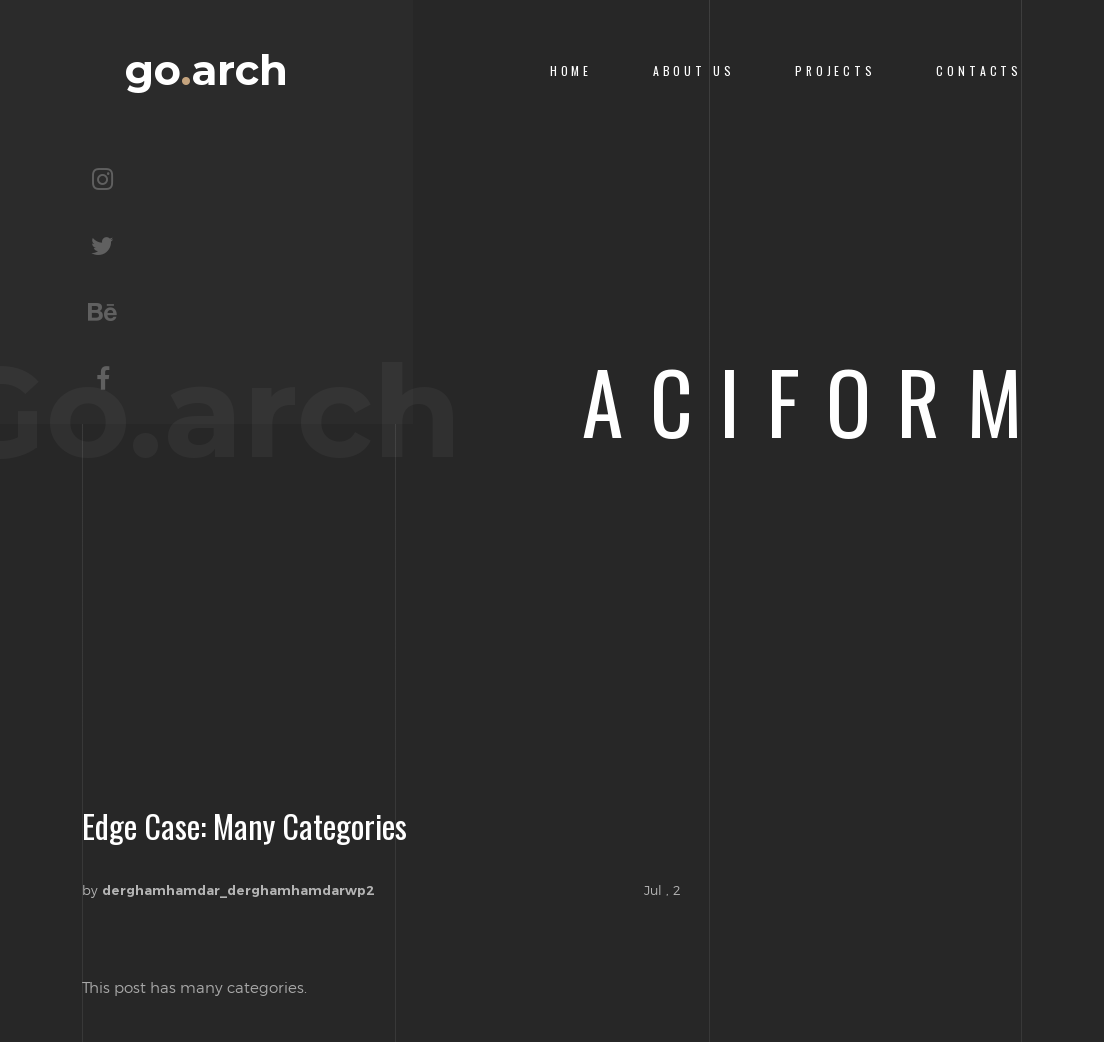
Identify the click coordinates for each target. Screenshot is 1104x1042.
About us (694, 70)
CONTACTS (979, 70)
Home (571, 70)
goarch (206, 71)
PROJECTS (835, 70)
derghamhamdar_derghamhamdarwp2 (238, 890)
